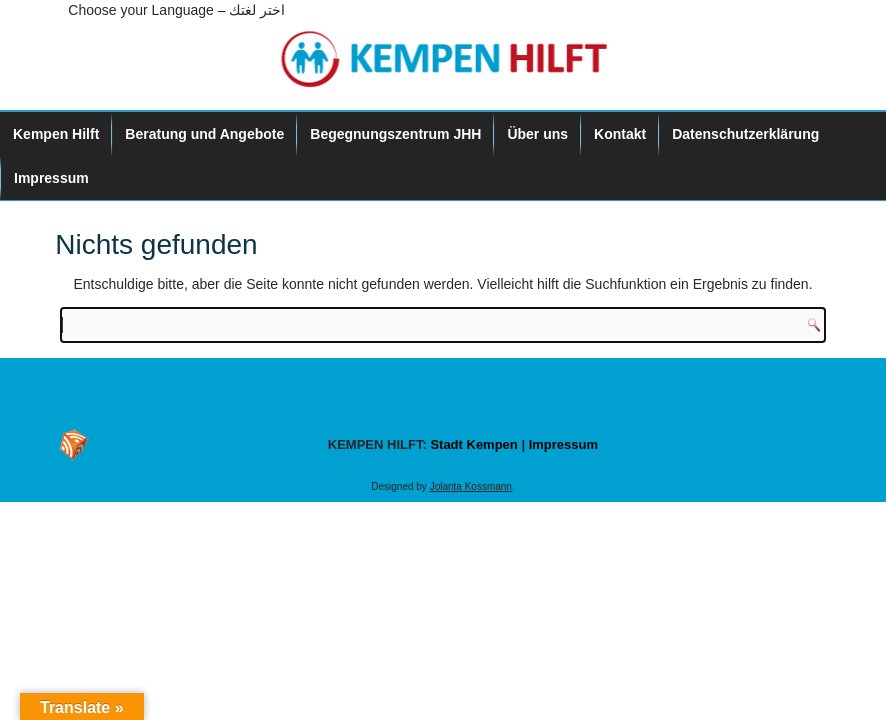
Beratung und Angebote (204, 134)
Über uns (537, 134)
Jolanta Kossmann (471, 486)
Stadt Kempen (473, 444)
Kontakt (620, 134)
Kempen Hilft (56, 134)
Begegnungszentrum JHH (395, 134)
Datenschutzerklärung (745, 134)
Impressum (51, 178)
